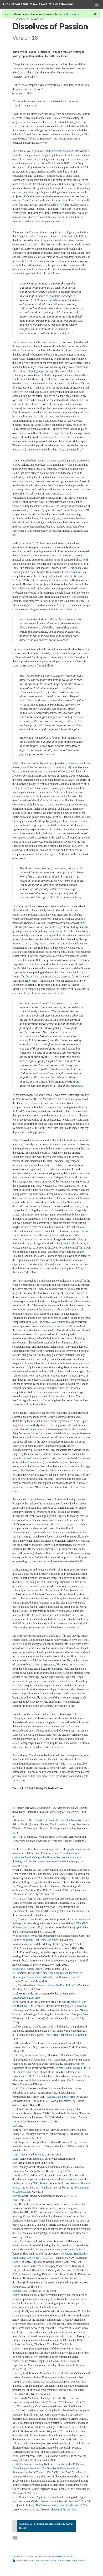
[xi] (70, 333)
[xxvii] (60, 931)
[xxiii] (50, 825)
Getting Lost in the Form (60, 2096)
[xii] (74, 350)
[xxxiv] (81, 1251)
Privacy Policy (64, 2560)
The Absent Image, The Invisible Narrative (57, 1820)
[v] (47, 142)
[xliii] (71, 1705)
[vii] (24, 196)
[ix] (25, 212)
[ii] (31, 93)
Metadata (70, 2556)
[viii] (61, 204)
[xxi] (68, 767)
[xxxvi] (49, 1383)
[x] (30, 261)
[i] (36, 76)
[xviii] (32, 580)
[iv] (78, 122)
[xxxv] (57, 1326)
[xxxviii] (28, 1458)
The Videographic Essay (38, 4)
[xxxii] (86, 1231)
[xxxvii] (30, 1425)
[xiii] (62, 358)
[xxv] (78, 897)
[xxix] (79, 1085)
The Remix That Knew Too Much (39, 1939)
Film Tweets (40, 2183)
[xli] (78, 1627)
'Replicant (46, 2187)
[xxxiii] (65, 1243)
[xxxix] (16, 1491)
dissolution (75, 572)
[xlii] (58, 1664)
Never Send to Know (32, 2154)
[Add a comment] (16, 2538)
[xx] (52, 754)
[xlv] (15, 1767)
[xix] (66, 640)
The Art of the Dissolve (63, 2509)
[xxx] (87, 1107)
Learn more (74, 14)
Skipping (36, 371)
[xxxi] (77, 1206)
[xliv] (61, 1747)
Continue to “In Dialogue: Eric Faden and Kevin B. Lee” (46, 2525)
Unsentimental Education (26, 1997)
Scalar (30, 2560)
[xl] (79, 1586)
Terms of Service (48, 2560)
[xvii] (85, 559)
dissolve (53, 300)
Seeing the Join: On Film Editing (56, 1985)
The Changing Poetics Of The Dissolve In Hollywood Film (45, 2468)
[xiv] (40, 379)
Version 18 (17, 2556)
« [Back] (15, 2525)
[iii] (35, 105)
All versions (59, 2556)
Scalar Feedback (79, 2560)
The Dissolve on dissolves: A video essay (58, 2505)
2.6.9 (36, 2560)
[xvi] (58, 518)
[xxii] (44, 775)
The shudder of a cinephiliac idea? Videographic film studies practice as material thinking (47, 1857)
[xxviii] (30, 976)
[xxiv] (80, 845)
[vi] (21, 155)
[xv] (81, 449)
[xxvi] (82, 922)
